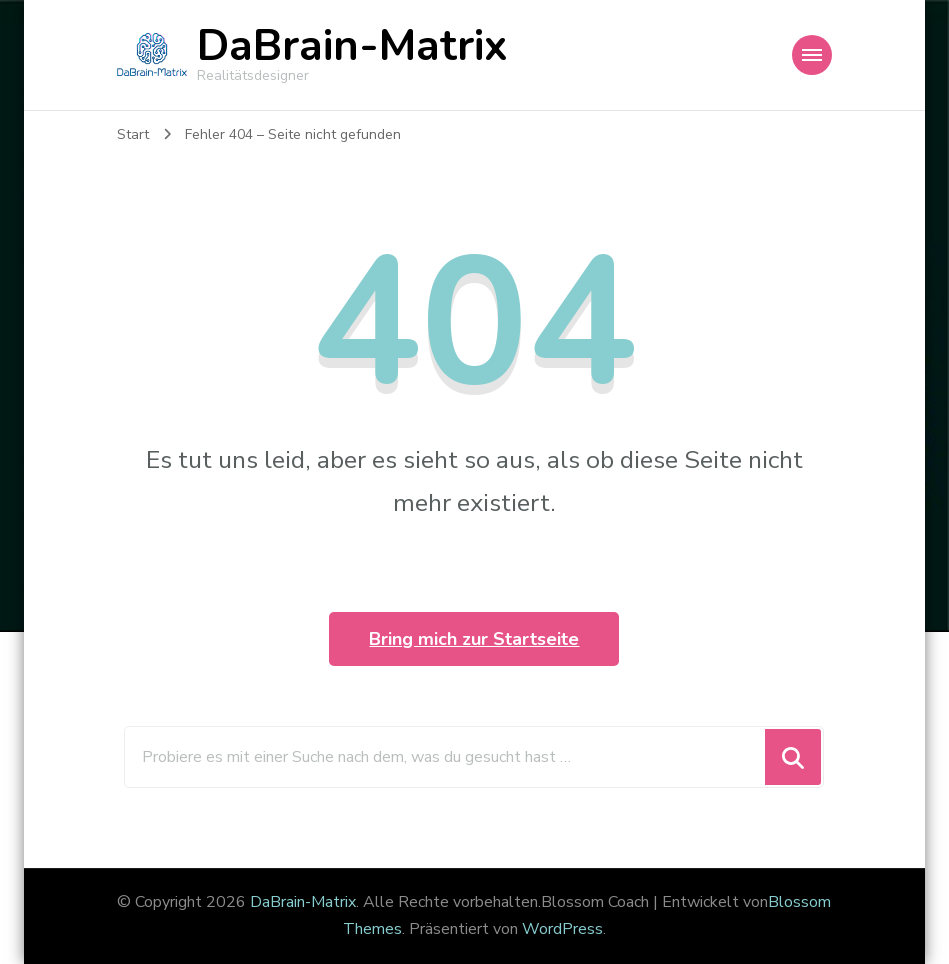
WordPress (562, 929)
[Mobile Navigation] (812, 55)
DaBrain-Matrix (352, 46)
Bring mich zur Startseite (474, 639)
